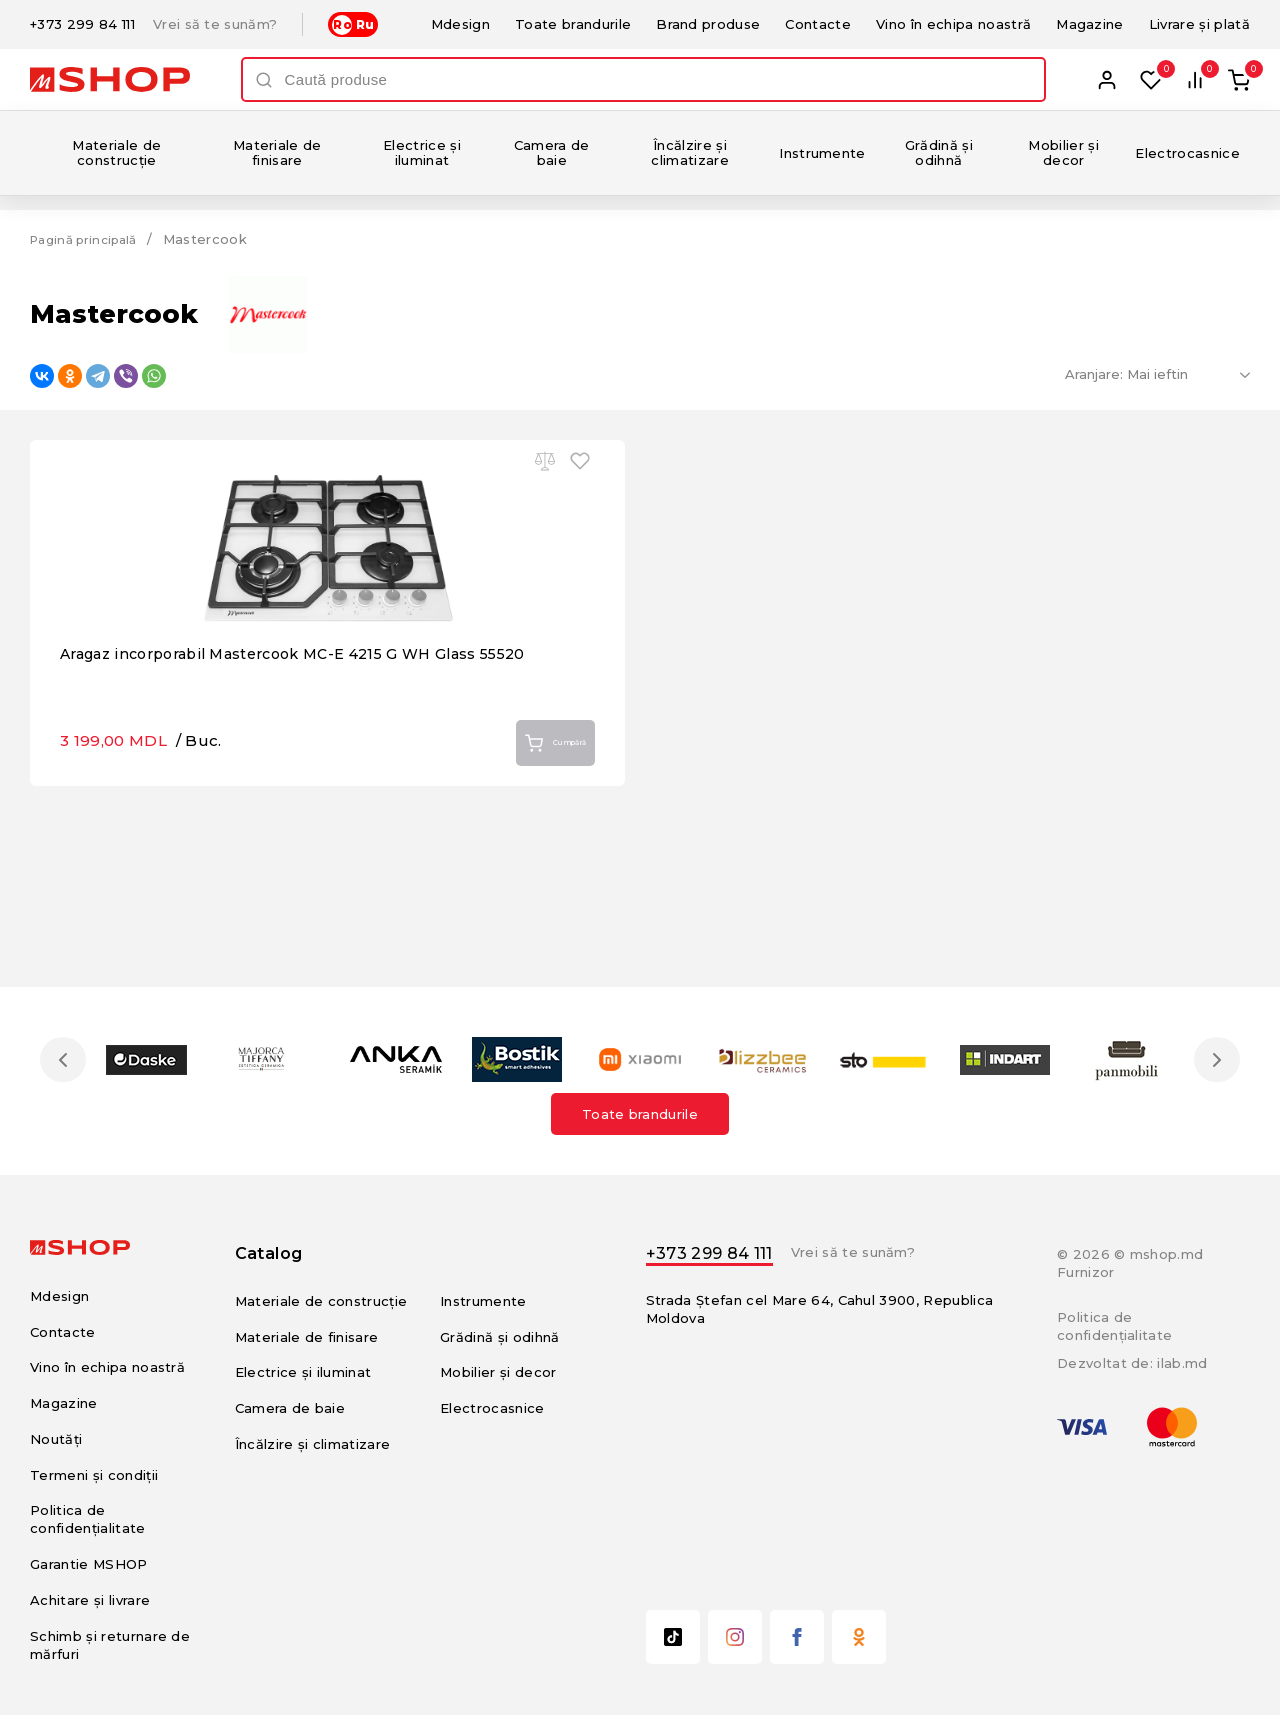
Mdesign (460, 24)
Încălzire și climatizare (690, 152)
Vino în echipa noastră (953, 24)
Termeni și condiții (94, 1474)
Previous (68, 1059)
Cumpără (539, 887)
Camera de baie (552, 152)
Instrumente (822, 153)
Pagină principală (90, 239)
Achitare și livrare (90, 1600)
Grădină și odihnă (939, 152)
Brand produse (708, 24)
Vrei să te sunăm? (215, 24)
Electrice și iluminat (422, 152)
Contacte (818, 24)
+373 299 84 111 (82, 24)
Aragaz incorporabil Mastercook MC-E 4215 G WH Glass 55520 (310, 796)
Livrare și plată (1199, 24)
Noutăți (56, 1438)
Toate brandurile (573, 24)
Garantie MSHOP (89, 1564)
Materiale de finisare (277, 152)
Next (1212, 1059)
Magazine (1090, 24)
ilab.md (1182, 1363)
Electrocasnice (1187, 153)
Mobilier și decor (1063, 152)
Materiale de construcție (116, 152)
